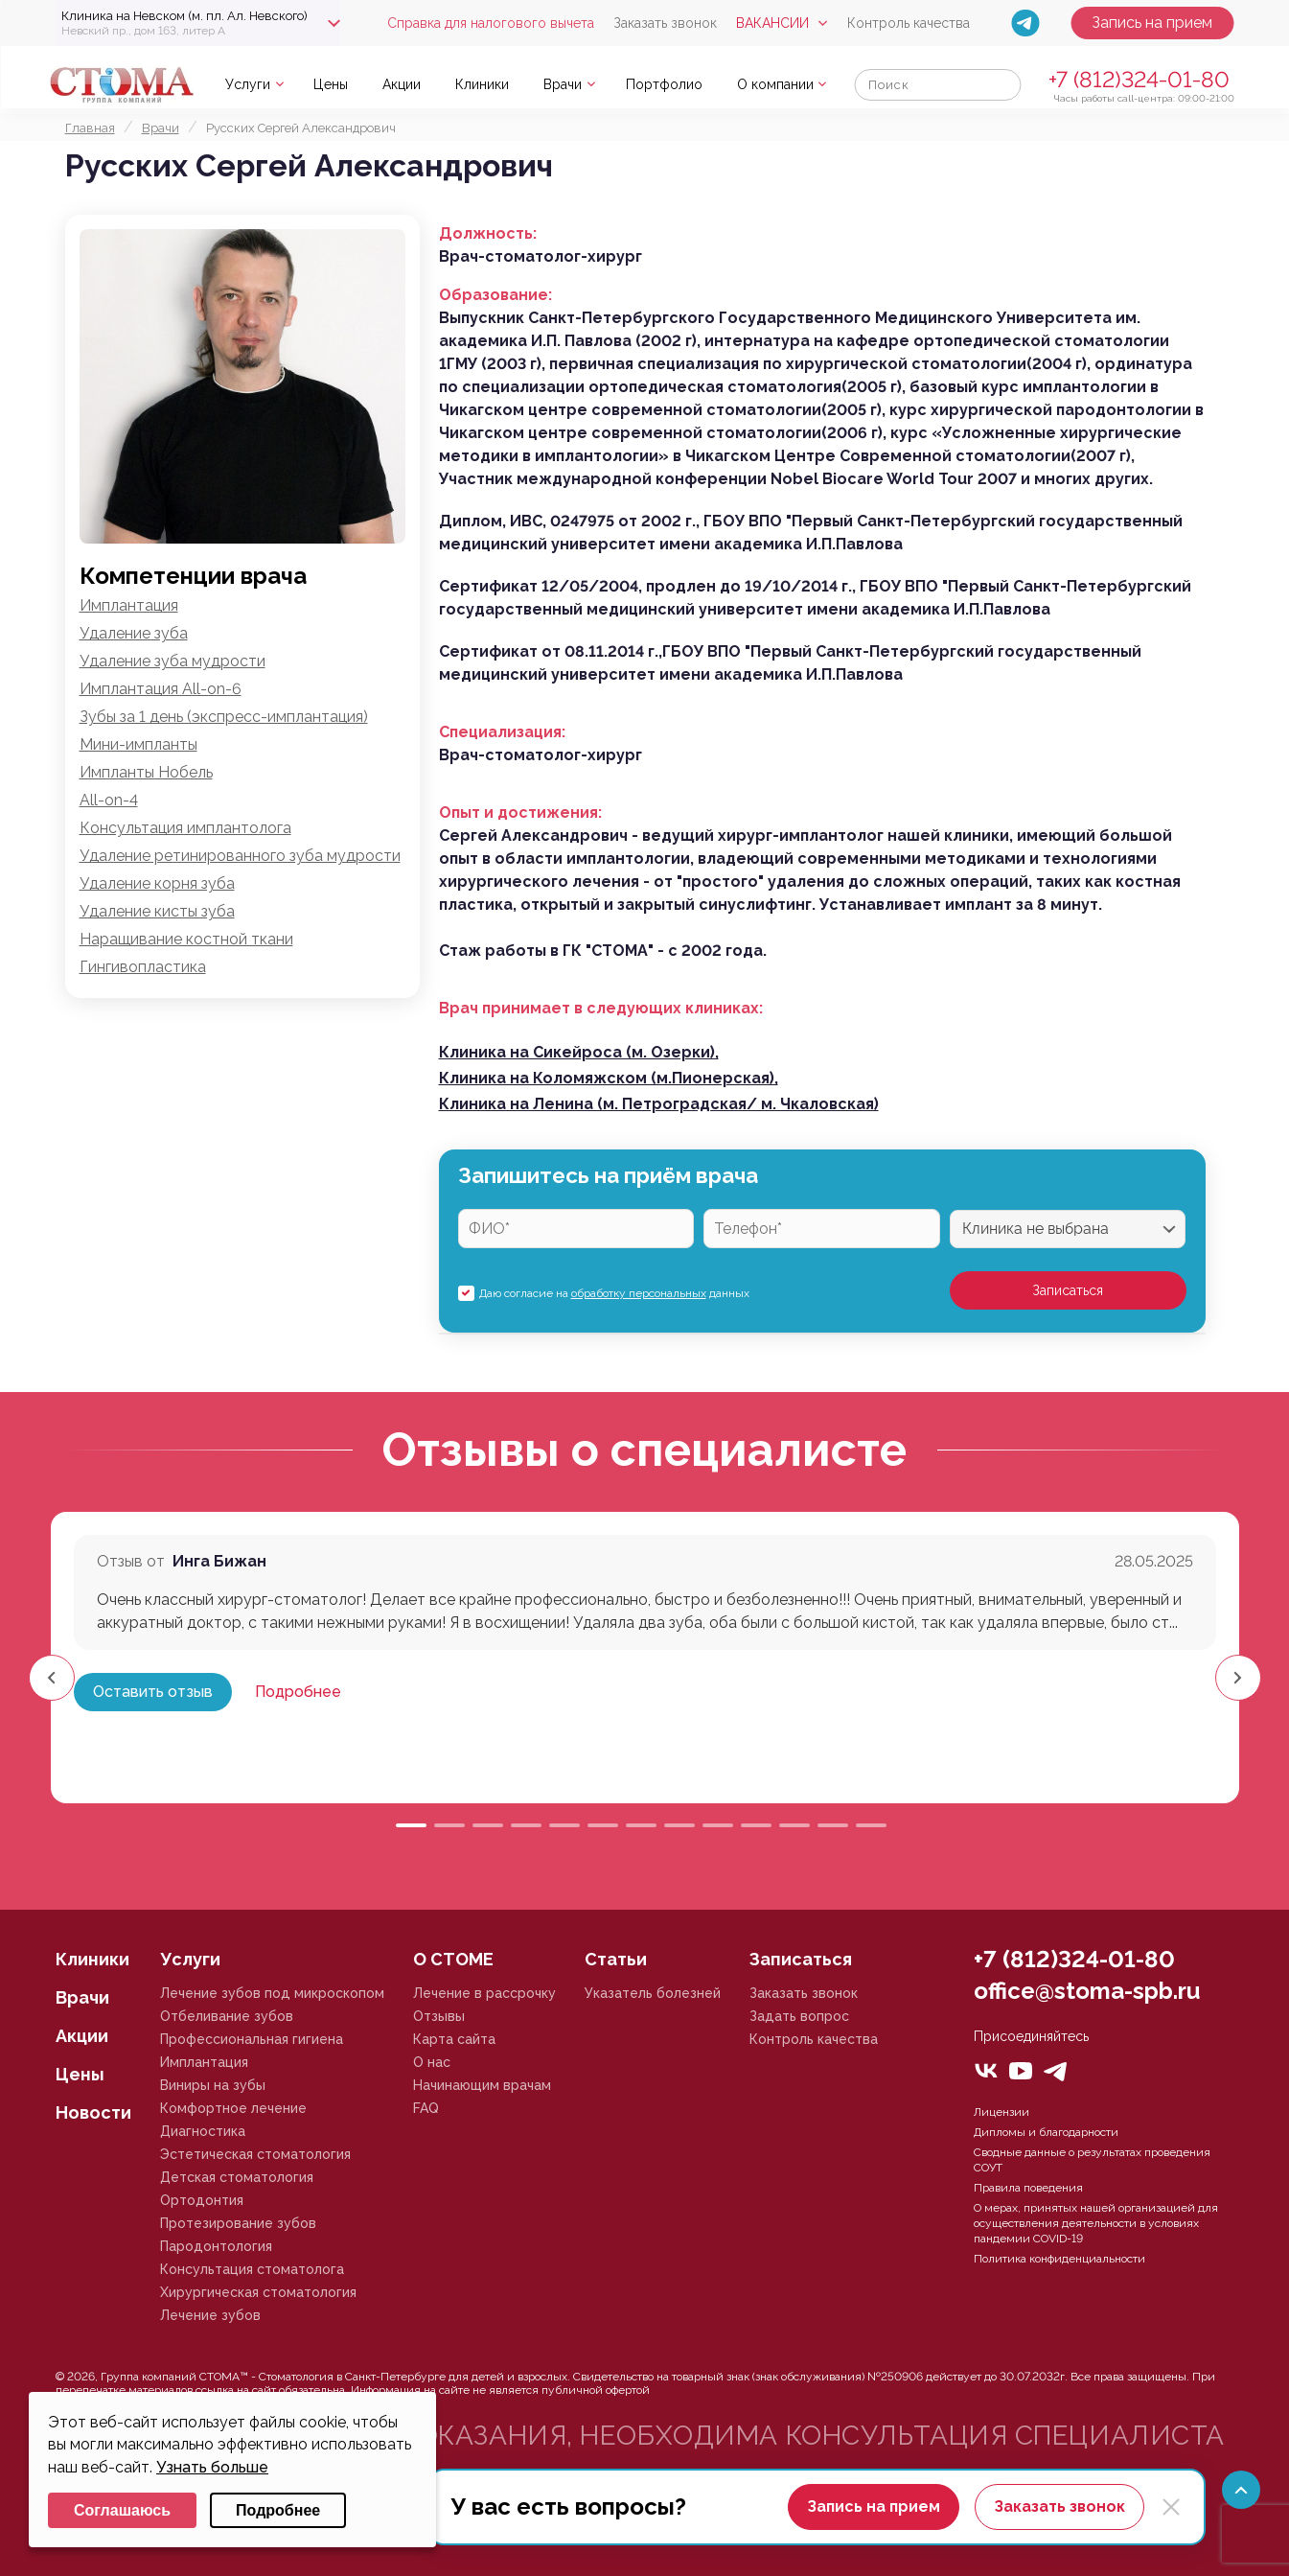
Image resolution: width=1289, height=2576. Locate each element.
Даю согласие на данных (614, 1293)
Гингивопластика (143, 967)
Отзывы (439, 2016)
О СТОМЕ (453, 1959)
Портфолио (664, 84)
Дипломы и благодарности (1046, 2132)
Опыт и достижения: (520, 812)
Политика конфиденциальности (1059, 2258)
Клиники (482, 84)
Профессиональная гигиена (251, 2039)
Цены (330, 84)
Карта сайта (454, 2039)
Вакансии (772, 23)
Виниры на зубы (212, 2085)
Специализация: (502, 732)
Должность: (488, 233)
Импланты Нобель (146, 772)
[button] (1238, 1678)
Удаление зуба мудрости (172, 661)
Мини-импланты (138, 744)
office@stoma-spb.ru (1087, 1991)
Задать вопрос (799, 2016)
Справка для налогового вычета (490, 23)
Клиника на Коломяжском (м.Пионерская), (608, 1078)
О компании (775, 84)
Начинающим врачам (482, 2085)
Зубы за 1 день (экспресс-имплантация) (224, 717)
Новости (93, 2112)
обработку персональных (638, 1293)
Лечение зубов (210, 2315)
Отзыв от (131, 1561)
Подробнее (298, 1692)
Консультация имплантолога (185, 828)
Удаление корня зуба (157, 883)
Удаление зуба (134, 633)
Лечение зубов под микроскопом (272, 1993)
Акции (401, 84)
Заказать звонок (665, 23)
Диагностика (202, 2131)
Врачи (562, 84)
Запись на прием (1152, 22)
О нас (431, 2062)
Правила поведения (1028, 2187)
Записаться (1067, 1290)
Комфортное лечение (233, 2108)
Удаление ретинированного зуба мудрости (240, 856)
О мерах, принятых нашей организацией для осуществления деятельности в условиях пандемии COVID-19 (1096, 2223)
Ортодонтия (201, 2200)
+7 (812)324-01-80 (1139, 79)
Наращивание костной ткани (186, 939)
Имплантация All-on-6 (161, 689)
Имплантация (129, 605)
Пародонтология (216, 2246)
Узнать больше (212, 2467)
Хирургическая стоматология (258, 2292)
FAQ (426, 2108)
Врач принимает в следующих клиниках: (601, 1008)
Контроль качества (908, 23)
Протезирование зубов (238, 2223)
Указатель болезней (653, 1993)
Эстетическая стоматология (255, 2154)
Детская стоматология (236, 2177)
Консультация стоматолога (252, 2269)
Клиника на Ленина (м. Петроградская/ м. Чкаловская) (659, 1104)
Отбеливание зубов (226, 2016)
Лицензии (1001, 2112)
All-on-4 (109, 800)
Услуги (247, 84)
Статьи (616, 1959)
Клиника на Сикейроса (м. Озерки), (579, 1052)
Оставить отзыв (153, 1692)
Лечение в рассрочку (484, 1993)
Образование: (495, 295)
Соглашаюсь (122, 2510)
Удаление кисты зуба (157, 911)
